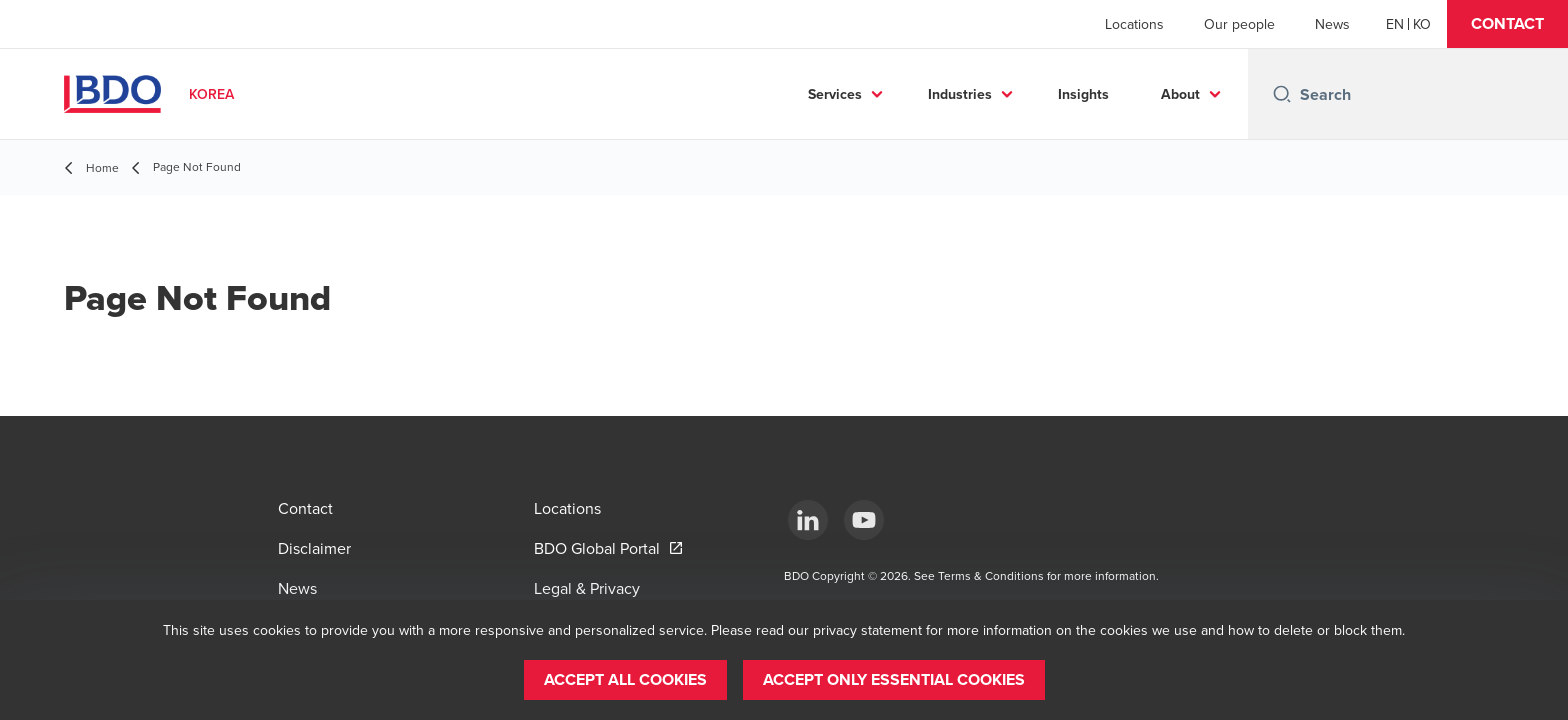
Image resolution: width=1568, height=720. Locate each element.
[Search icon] (1282, 94)
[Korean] (1422, 24)
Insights (1083, 94)
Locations (1134, 24)
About (1180, 94)
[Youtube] (864, 520)
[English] (1395, 24)
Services (835, 94)
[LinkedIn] (808, 520)
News (1332, 24)
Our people (1239, 24)
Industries (960, 94)
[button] (1507, 24)
